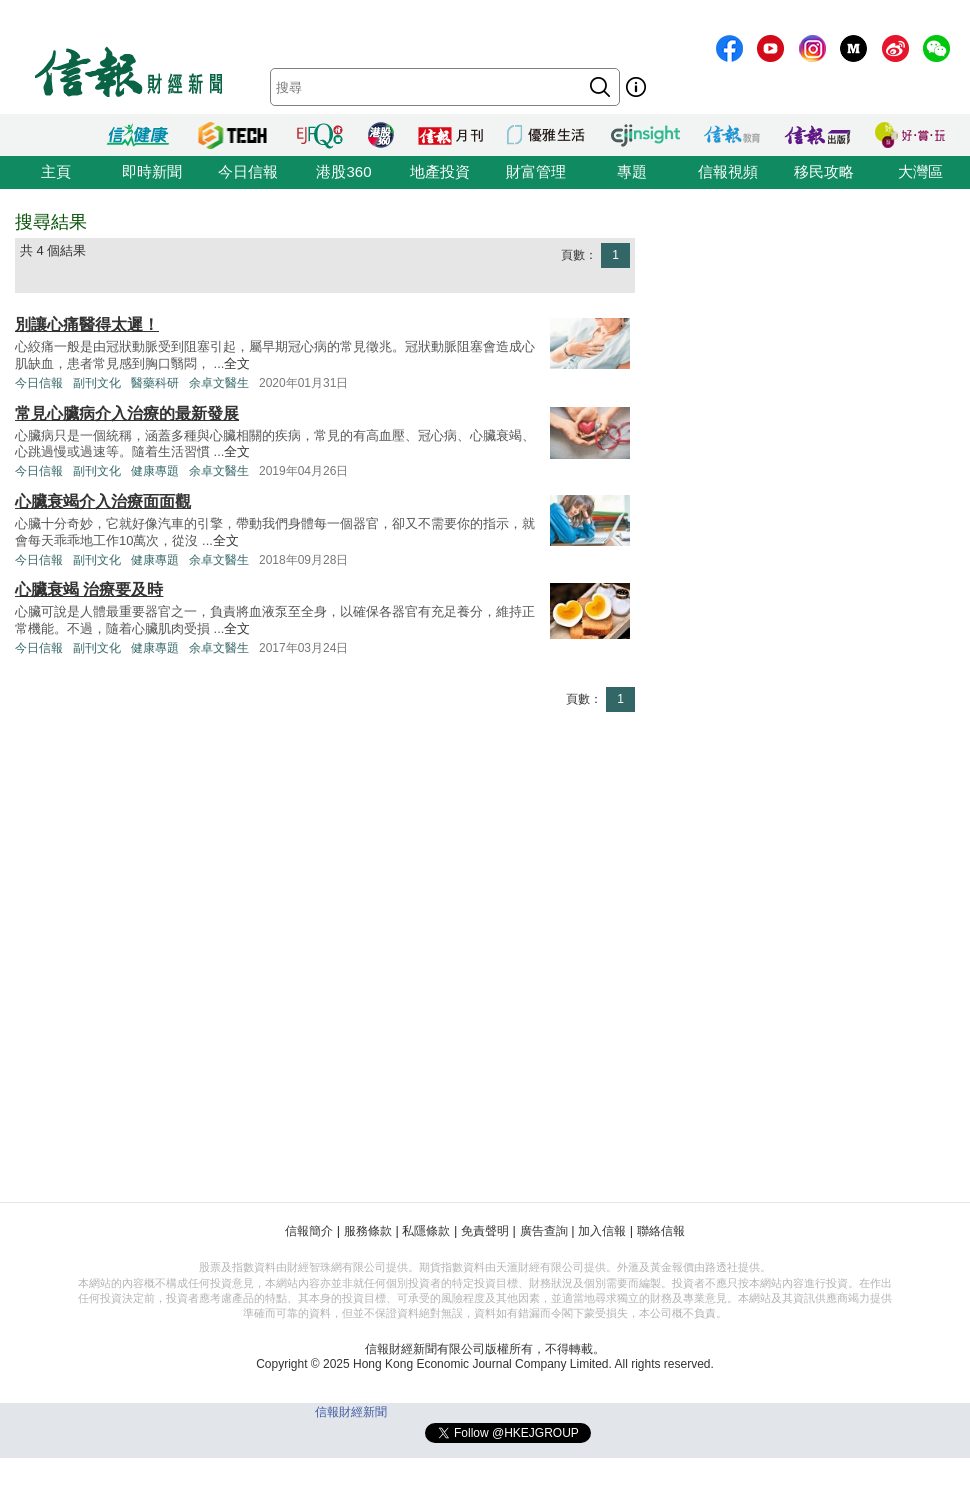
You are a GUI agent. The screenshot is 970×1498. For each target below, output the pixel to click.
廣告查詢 (544, 1231)
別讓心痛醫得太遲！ (87, 324)
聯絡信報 (661, 1231)
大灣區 (920, 171)
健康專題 (155, 471)
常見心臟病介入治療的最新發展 (127, 413)
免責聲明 (485, 1231)
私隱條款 (426, 1231)
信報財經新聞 (351, 1412)
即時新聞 (152, 171)
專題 (632, 171)
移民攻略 (824, 171)
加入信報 (602, 1231)
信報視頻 (728, 171)
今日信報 (248, 171)
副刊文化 (97, 383)
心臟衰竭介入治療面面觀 (103, 501)
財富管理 (536, 171)
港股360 (343, 171)
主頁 (56, 171)
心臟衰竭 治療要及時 (89, 589)
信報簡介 (309, 1231)
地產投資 (440, 171)
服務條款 (368, 1231)
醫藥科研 (155, 383)
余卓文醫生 (219, 383)
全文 (237, 363)
